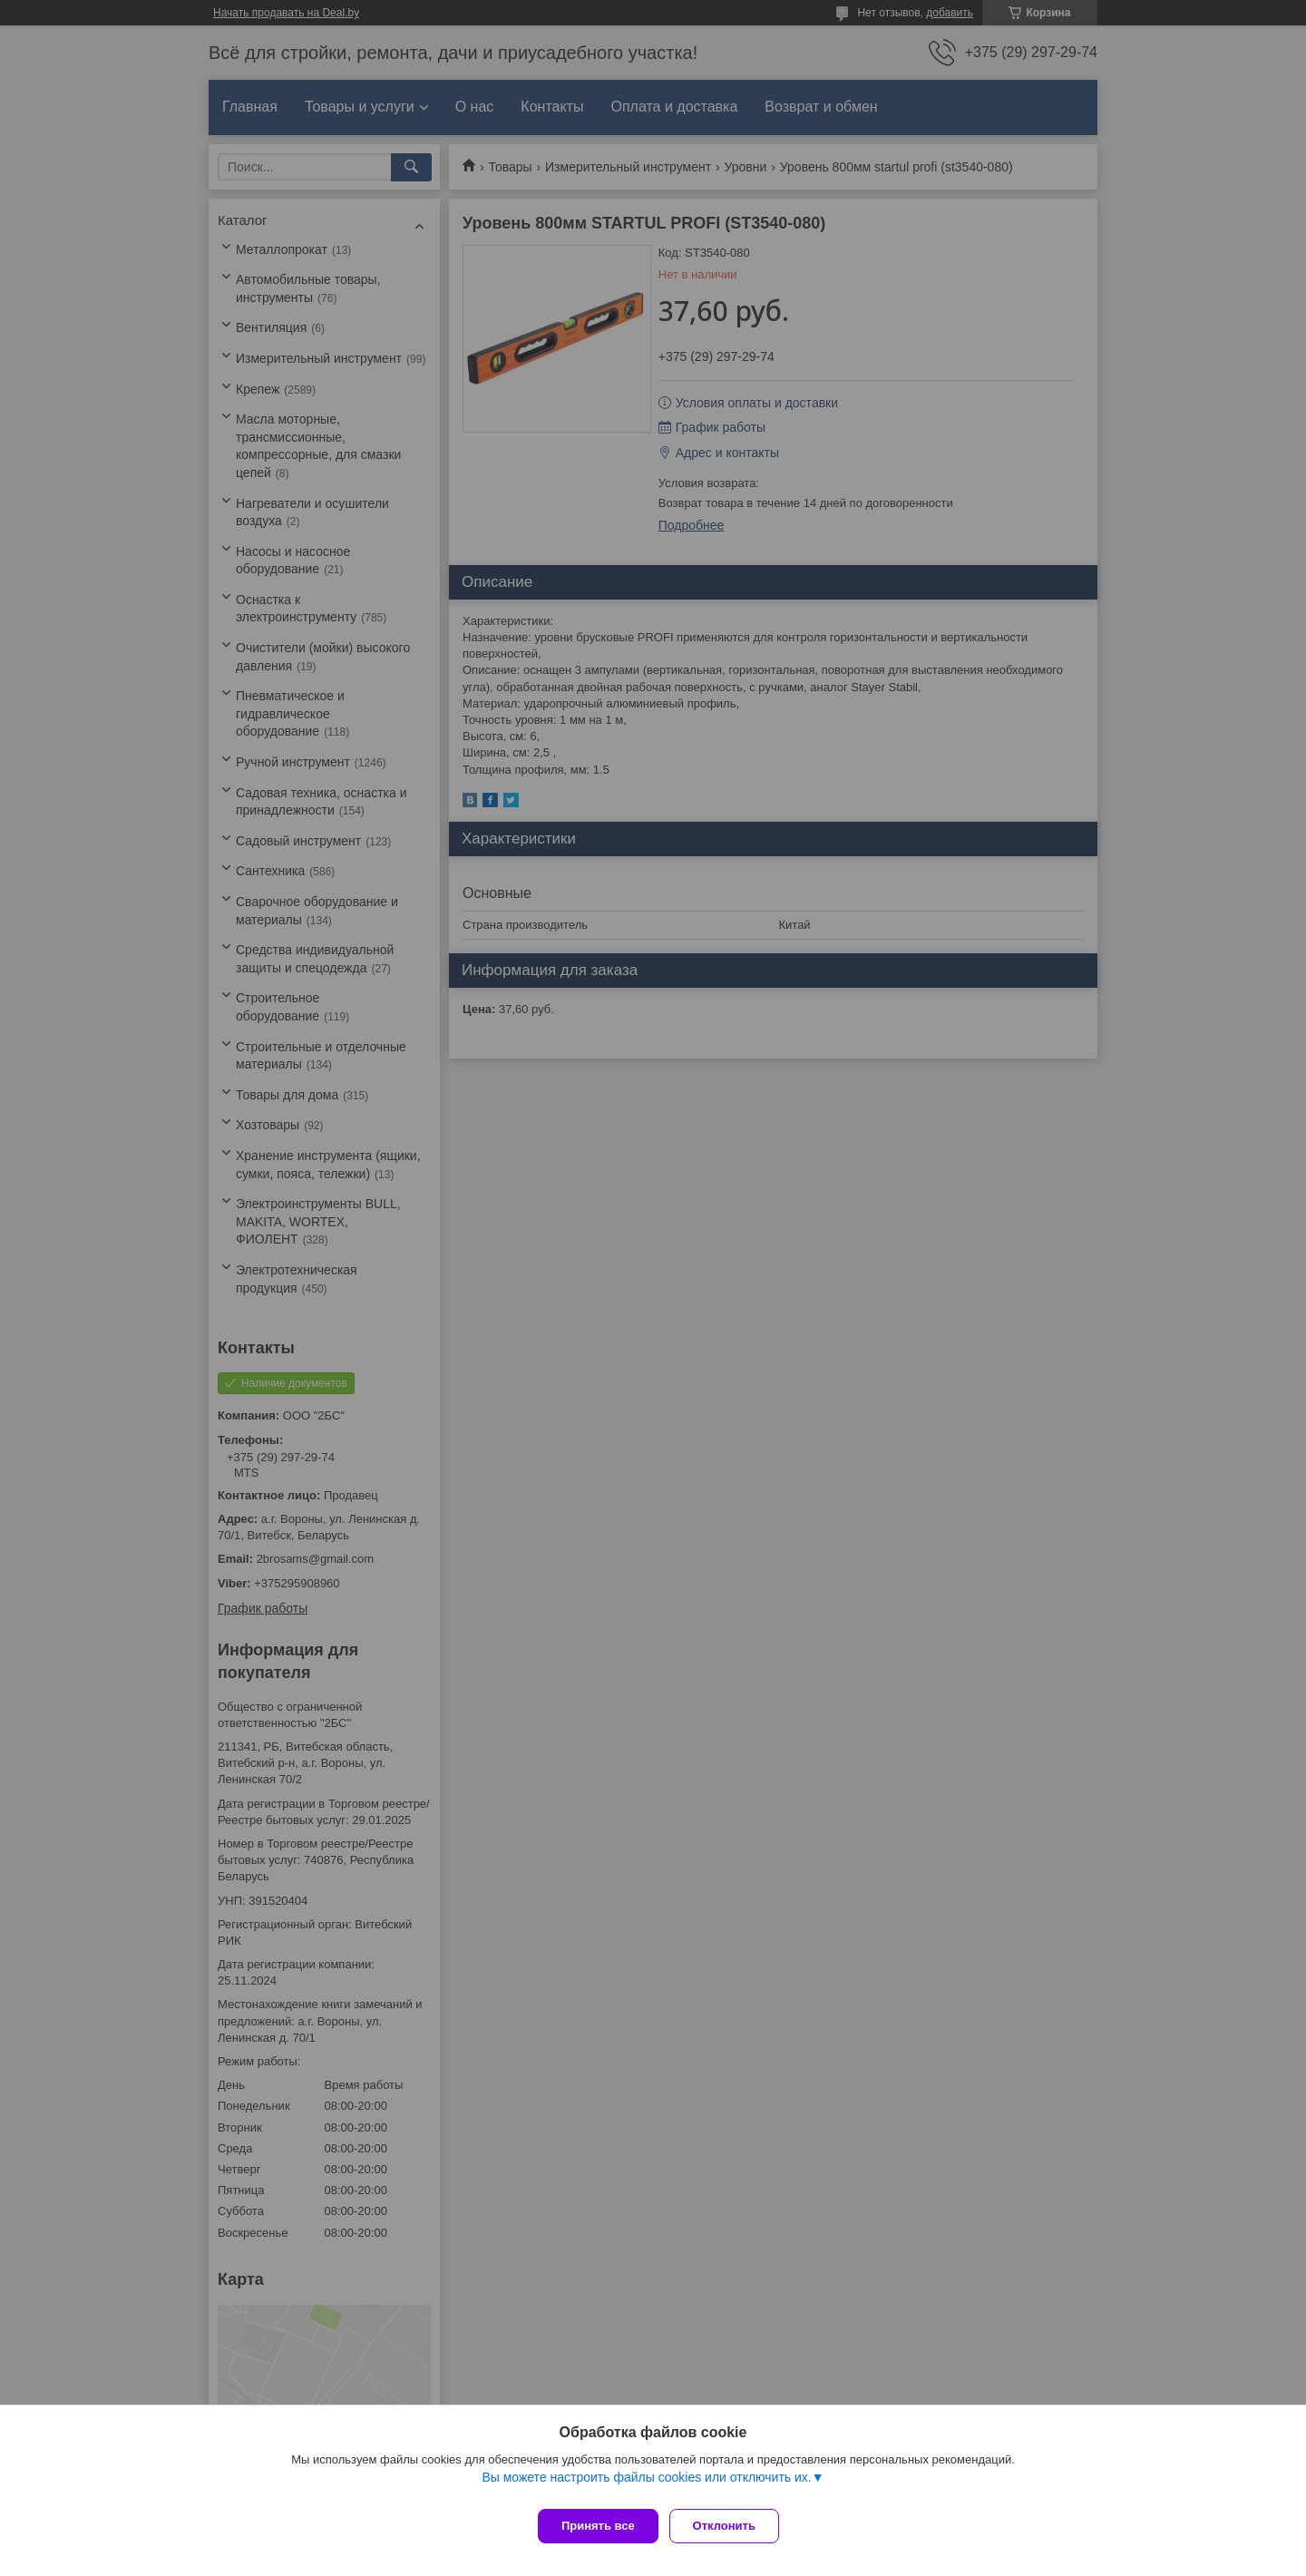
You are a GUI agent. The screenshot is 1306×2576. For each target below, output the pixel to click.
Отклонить (731, 2525)
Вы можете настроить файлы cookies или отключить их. (646, 2484)
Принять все (598, 2525)
